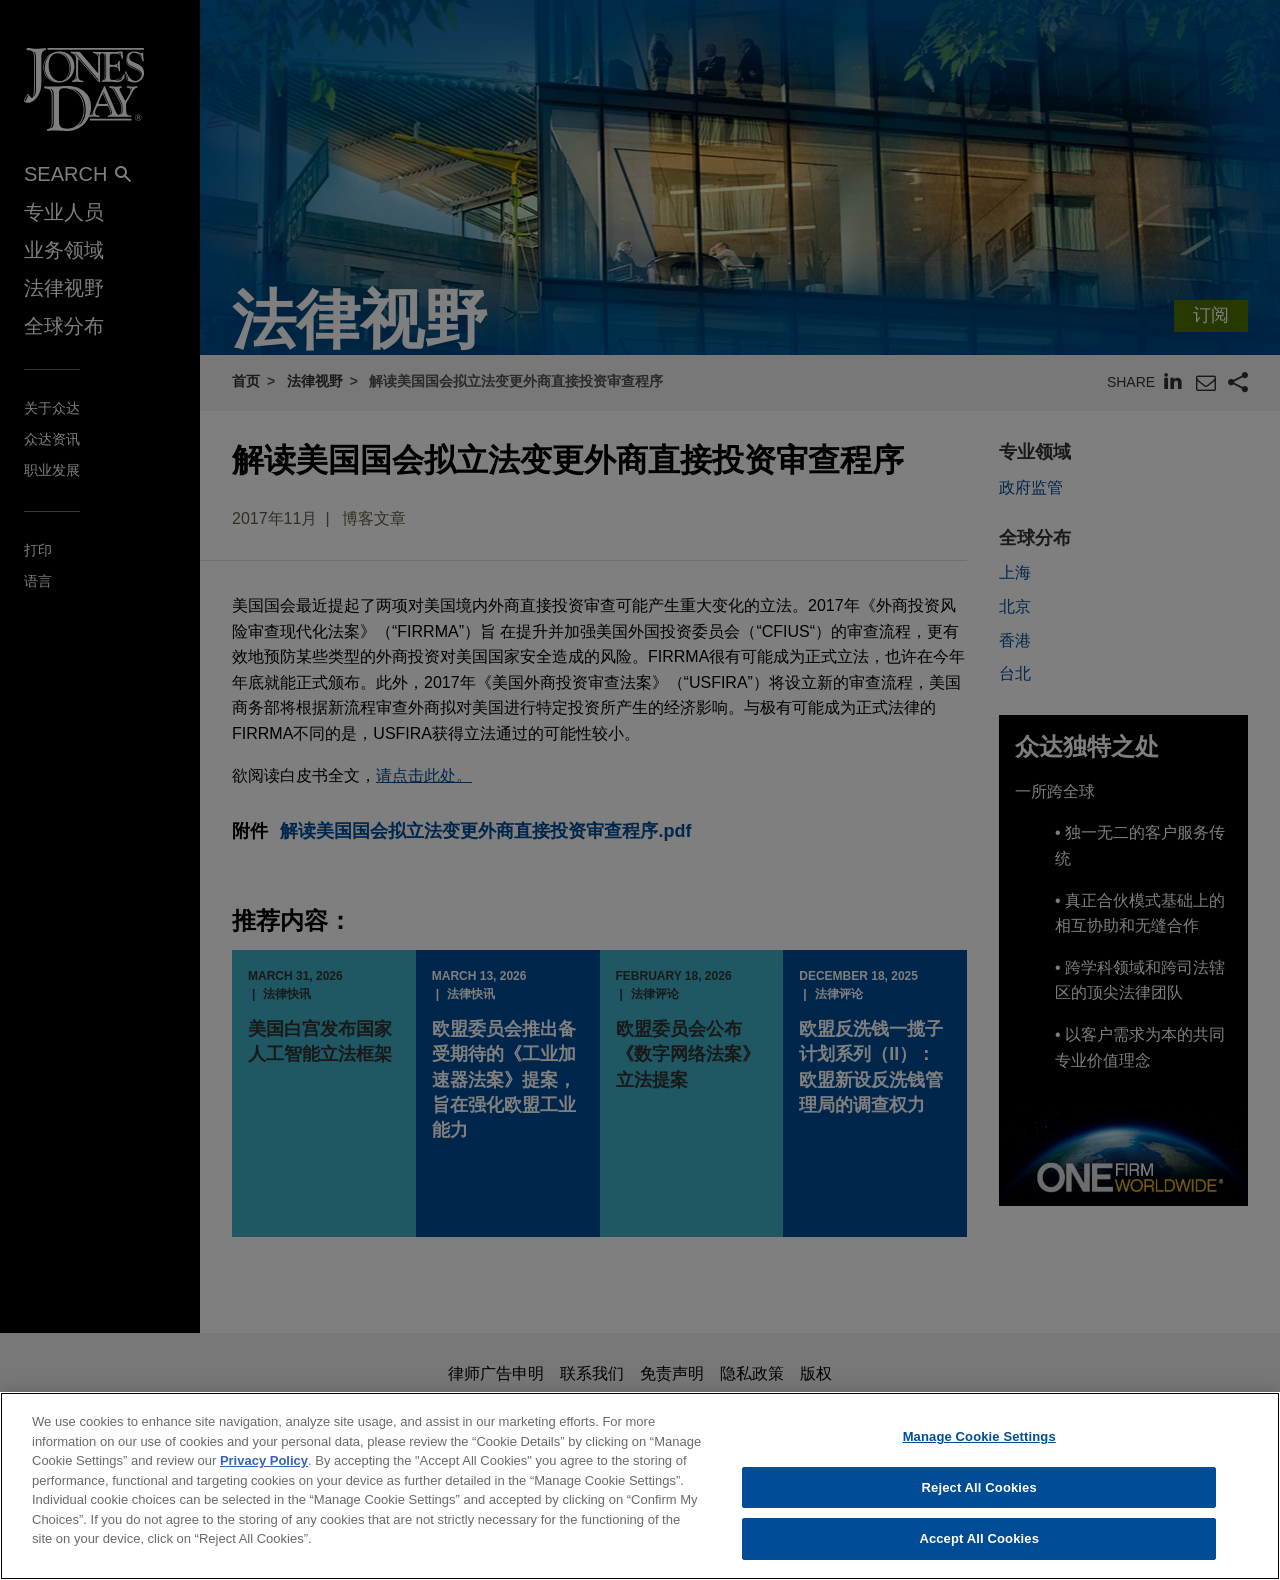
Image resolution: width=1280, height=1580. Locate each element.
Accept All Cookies (979, 1557)
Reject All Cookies (979, 1505)
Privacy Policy (264, 1478)
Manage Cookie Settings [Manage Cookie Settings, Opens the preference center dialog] (979, 1454)
